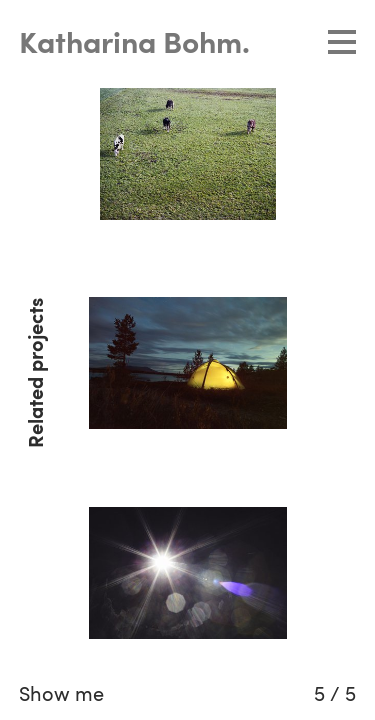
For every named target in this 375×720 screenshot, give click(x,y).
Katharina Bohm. (134, 45)
